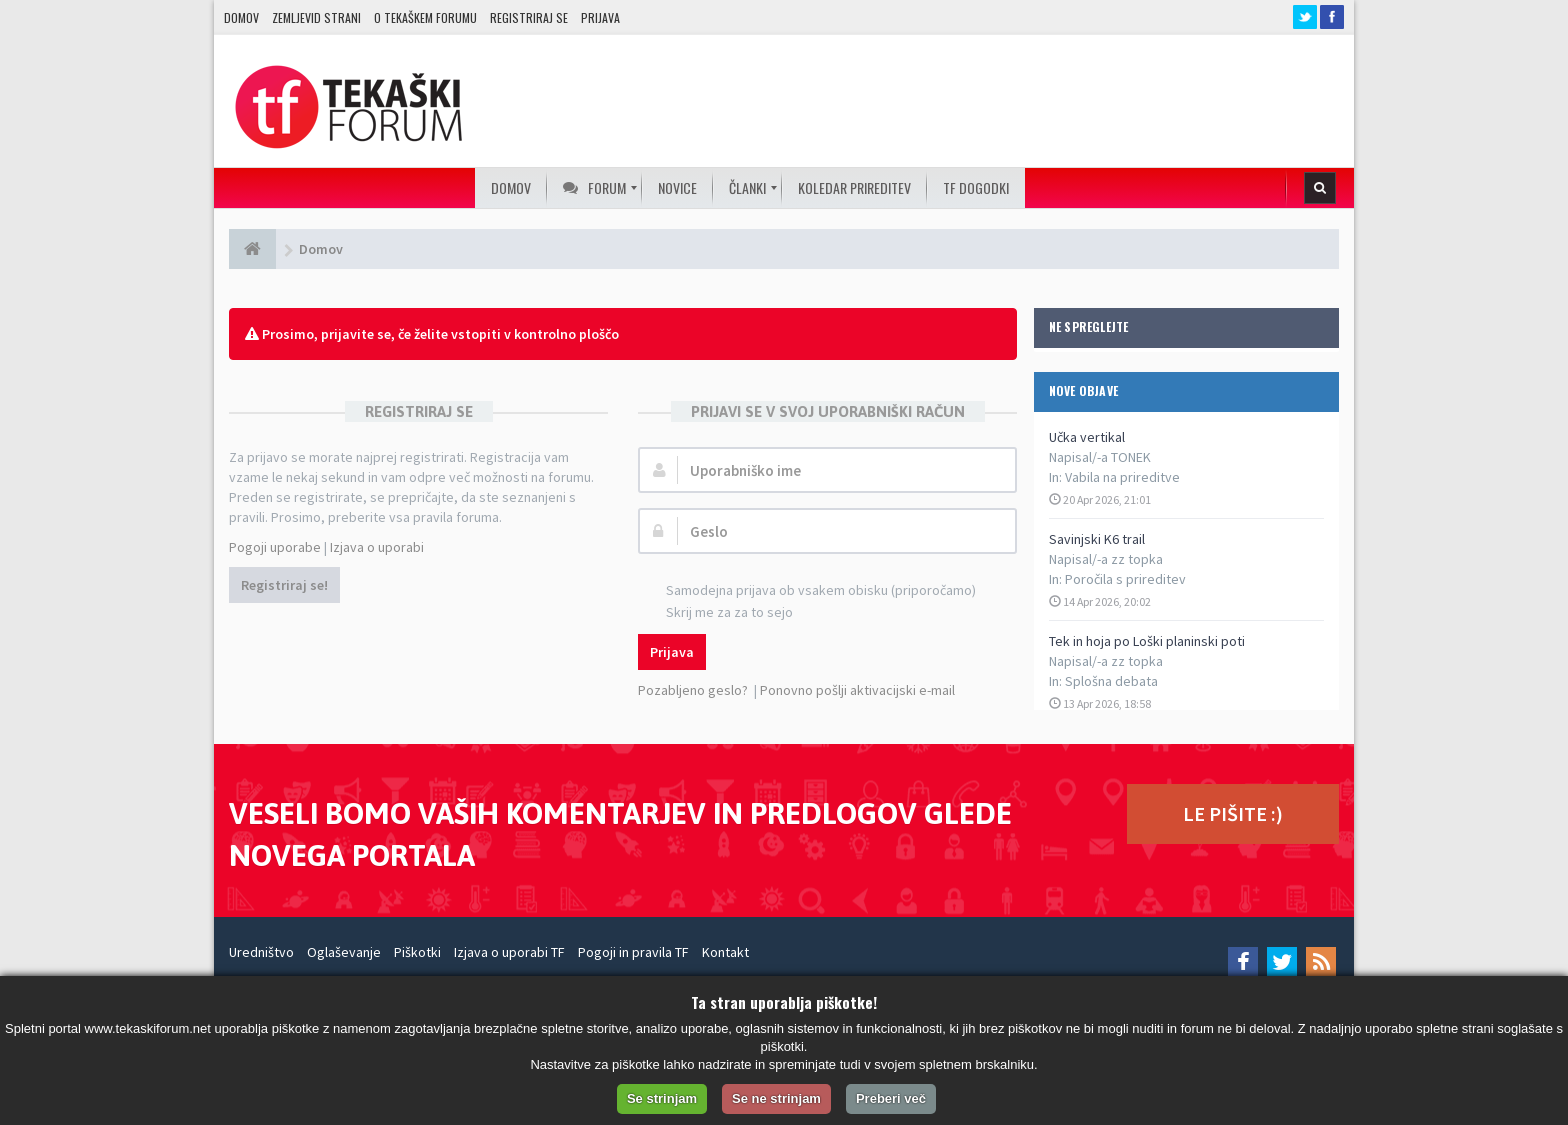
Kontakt (725, 952)
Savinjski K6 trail (1097, 539)
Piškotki (417, 952)
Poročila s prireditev (1125, 579)
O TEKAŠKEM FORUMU (425, 17)
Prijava (600, 17)
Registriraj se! (284, 585)
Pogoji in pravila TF (633, 952)
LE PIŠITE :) (1233, 813)
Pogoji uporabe (275, 547)
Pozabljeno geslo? (693, 690)
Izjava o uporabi (377, 547)
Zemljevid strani (316, 17)
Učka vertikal (1087, 437)
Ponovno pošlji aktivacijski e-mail (857, 690)
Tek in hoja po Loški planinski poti (1147, 641)
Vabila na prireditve (1122, 477)
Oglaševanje (344, 952)
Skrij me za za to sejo (718, 613)
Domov (241, 17)
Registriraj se (529, 17)
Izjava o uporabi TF (509, 952)
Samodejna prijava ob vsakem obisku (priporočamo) (810, 591)
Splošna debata (1111, 681)
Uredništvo (261, 952)
